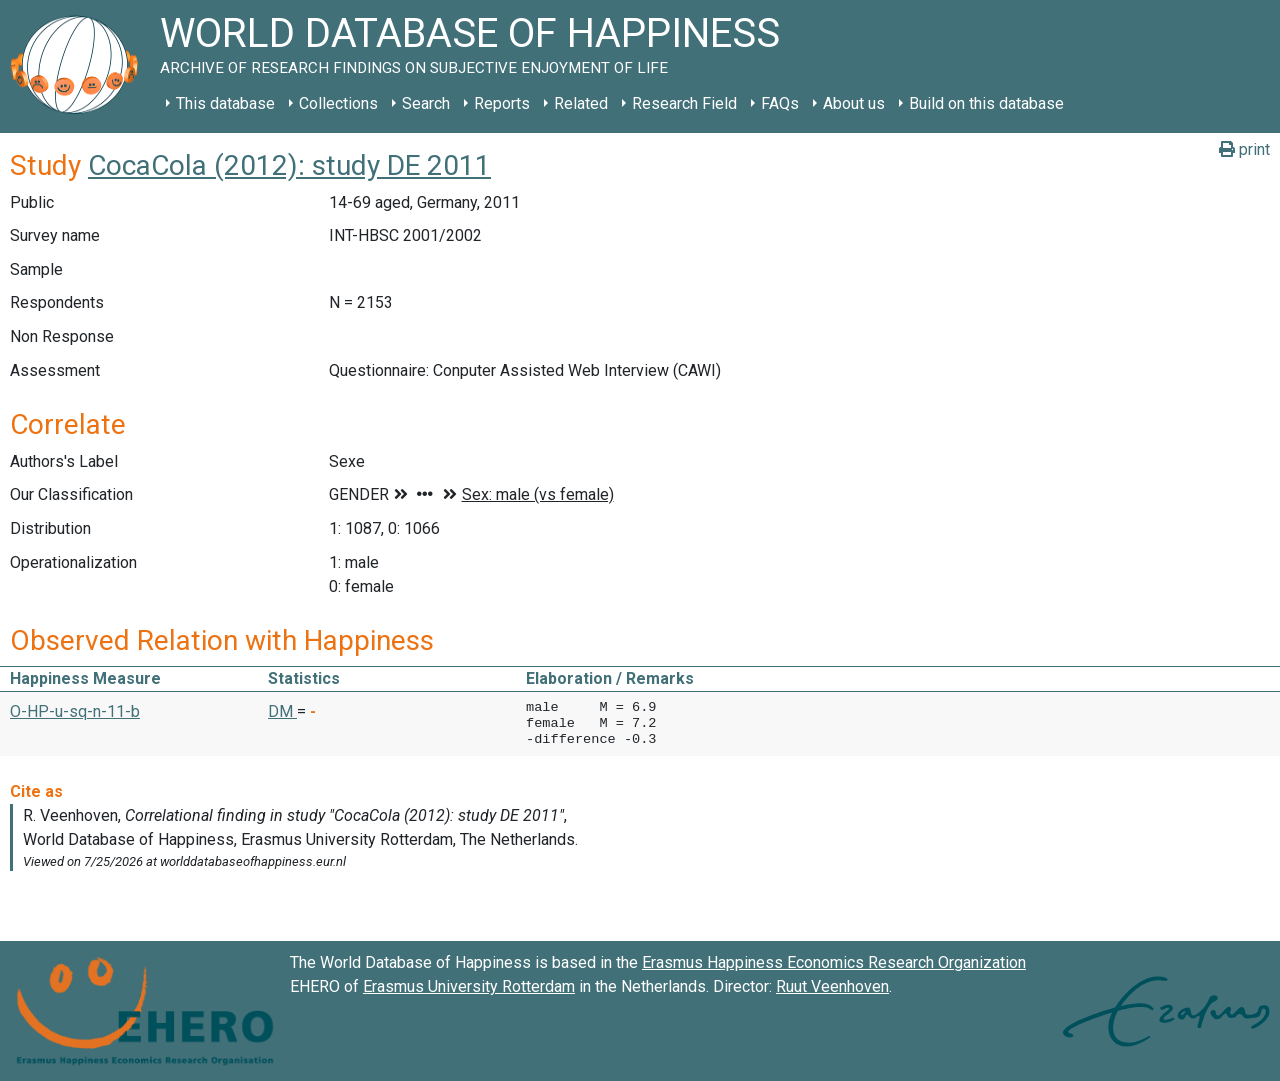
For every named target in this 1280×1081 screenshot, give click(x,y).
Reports (502, 103)
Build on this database (986, 103)
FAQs (780, 103)
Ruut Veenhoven (832, 986)
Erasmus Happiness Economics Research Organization (834, 962)
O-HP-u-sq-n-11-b (75, 711)
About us (854, 103)
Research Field (684, 103)
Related (581, 103)
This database (225, 103)
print (1244, 149)
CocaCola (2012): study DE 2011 (289, 165)
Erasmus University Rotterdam (469, 986)
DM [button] (282, 711)
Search (426, 103)
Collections (338, 103)
